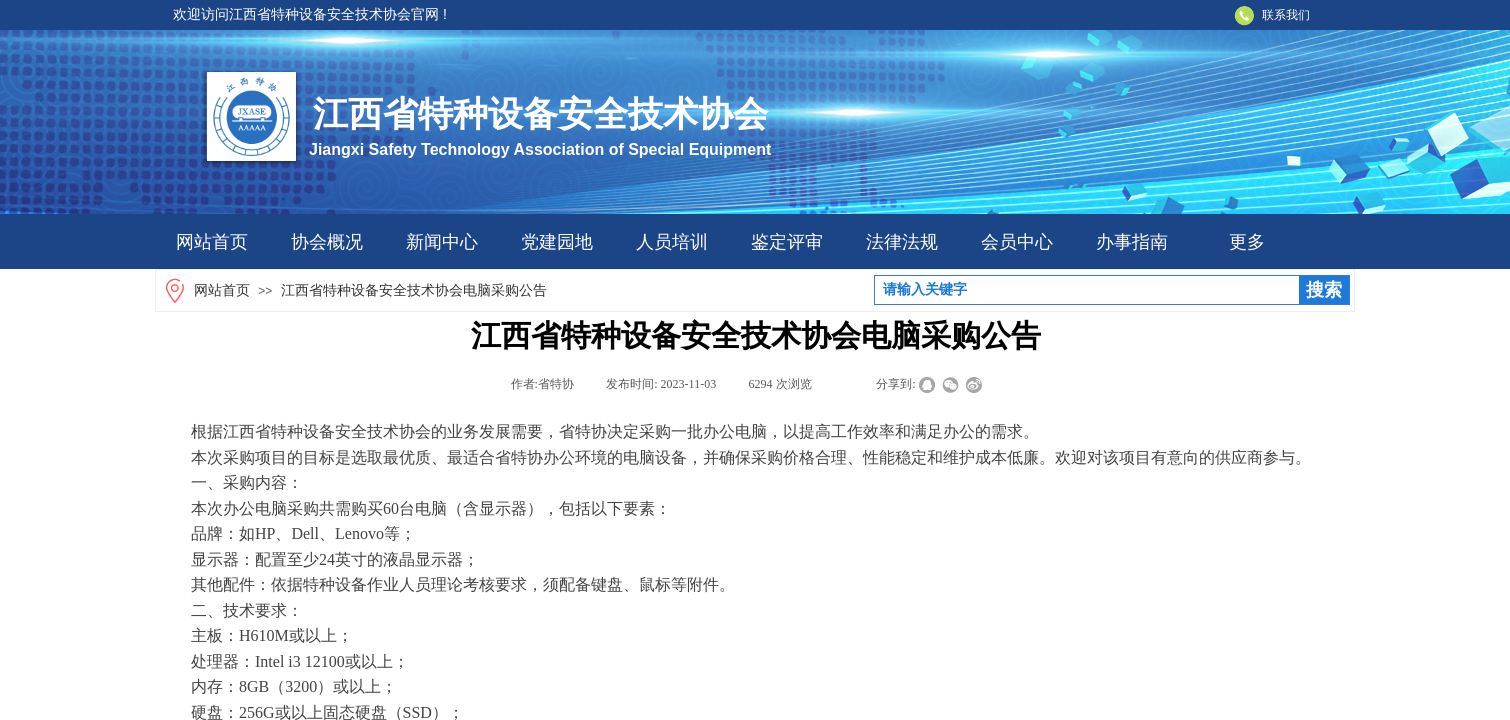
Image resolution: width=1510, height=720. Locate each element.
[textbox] (1087, 290)
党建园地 (557, 242)
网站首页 (212, 242)
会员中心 (1017, 242)
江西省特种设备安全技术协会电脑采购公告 (414, 290)
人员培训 (672, 242)
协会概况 (327, 242)
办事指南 (1132, 242)
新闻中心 (442, 242)
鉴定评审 (787, 242)
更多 (1247, 242)
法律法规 (902, 242)
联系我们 (1286, 15)
